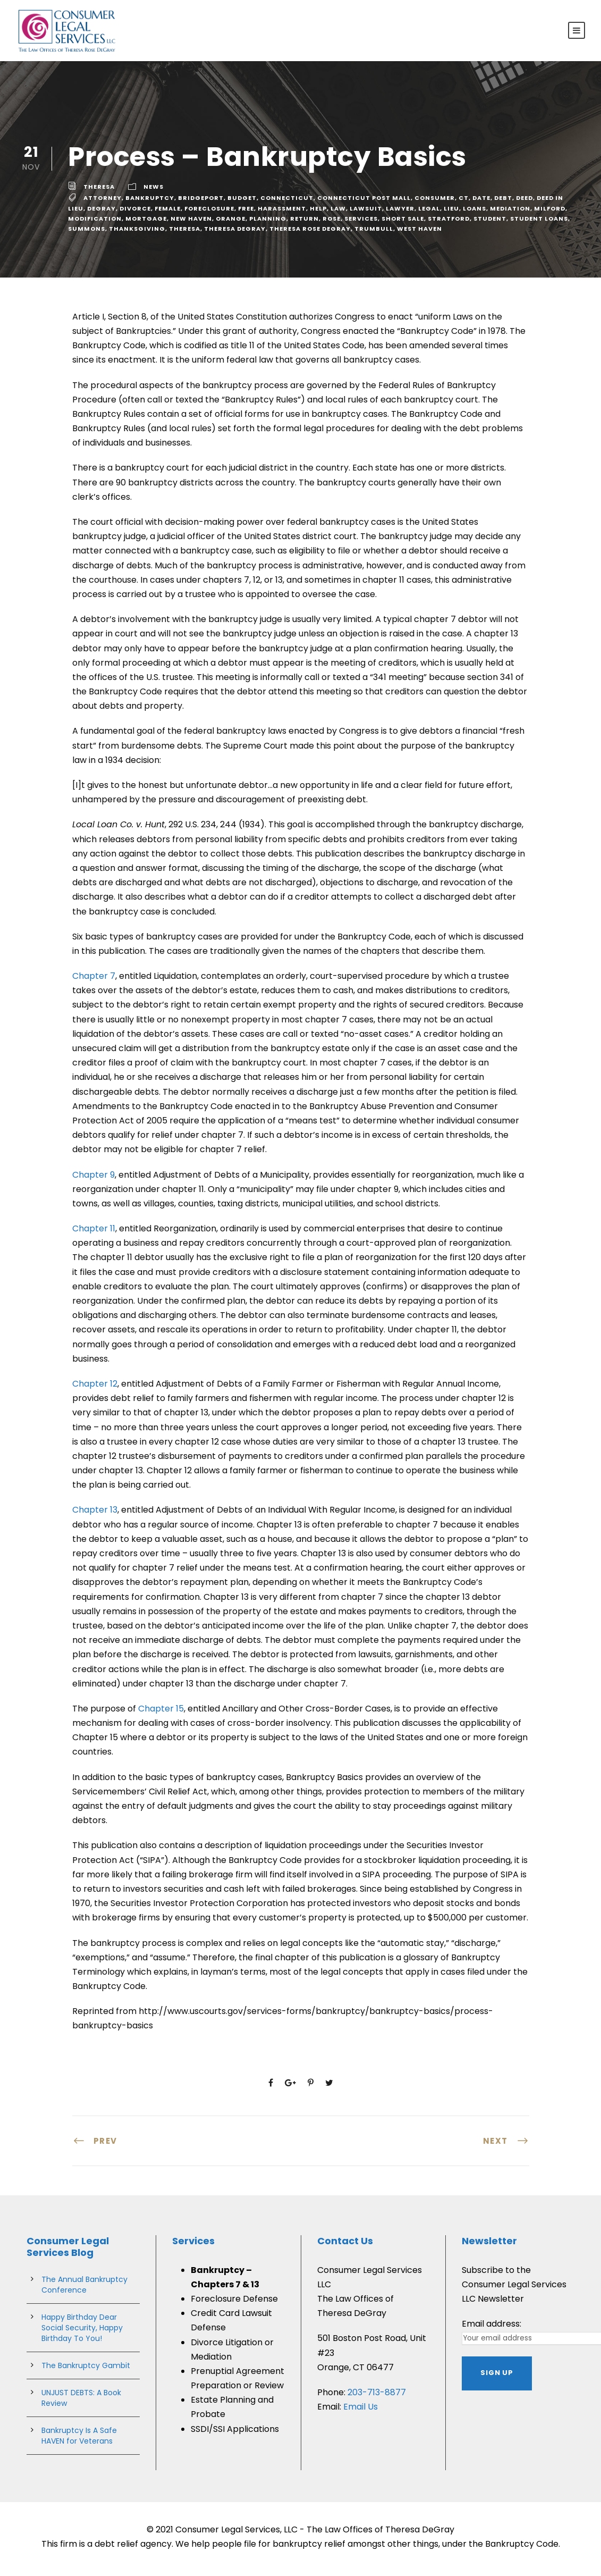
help (318, 212)
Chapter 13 (94, 1514)
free (246, 212)
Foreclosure (209, 212)
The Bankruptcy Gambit (85, 2369)
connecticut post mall (364, 202)
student (489, 223)
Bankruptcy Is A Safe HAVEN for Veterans (79, 2440)
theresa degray (235, 233)
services (361, 223)
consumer (434, 202)
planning (267, 223)
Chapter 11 (93, 1233)
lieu (451, 212)
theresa (99, 191)
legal (429, 212)
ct (464, 202)
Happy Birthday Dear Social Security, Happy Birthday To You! (82, 2332)
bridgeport (201, 202)
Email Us (360, 2411)
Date (481, 202)
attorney (102, 202)
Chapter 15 (161, 1713)
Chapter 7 (93, 980)
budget (242, 202)
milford (549, 212)
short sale (403, 223)
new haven (191, 223)
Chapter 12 (94, 1388)
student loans (539, 223)
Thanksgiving (137, 233)
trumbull (373, 233)
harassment (282, 212)
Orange (231, 223)
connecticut (287, 202)
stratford (449, 223)
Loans (474, 212)
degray (101, 212)
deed (524, 202)
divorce (135, 212)
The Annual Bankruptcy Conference (84, 2289)
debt (503, 202)
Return (304, 223)
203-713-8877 (377, 2396)
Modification (95, 223)
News (153, 191)
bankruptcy (149, 202)
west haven (419, 233)
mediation (510, 212)
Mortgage (146, 223)
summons (86, 233)
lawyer (400, 212)
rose (332, 223)
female (168, 212)
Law (338, 212)
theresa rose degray (310, 233)
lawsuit (366, 212)
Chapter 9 (93, 1179)
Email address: (491, 2328)
